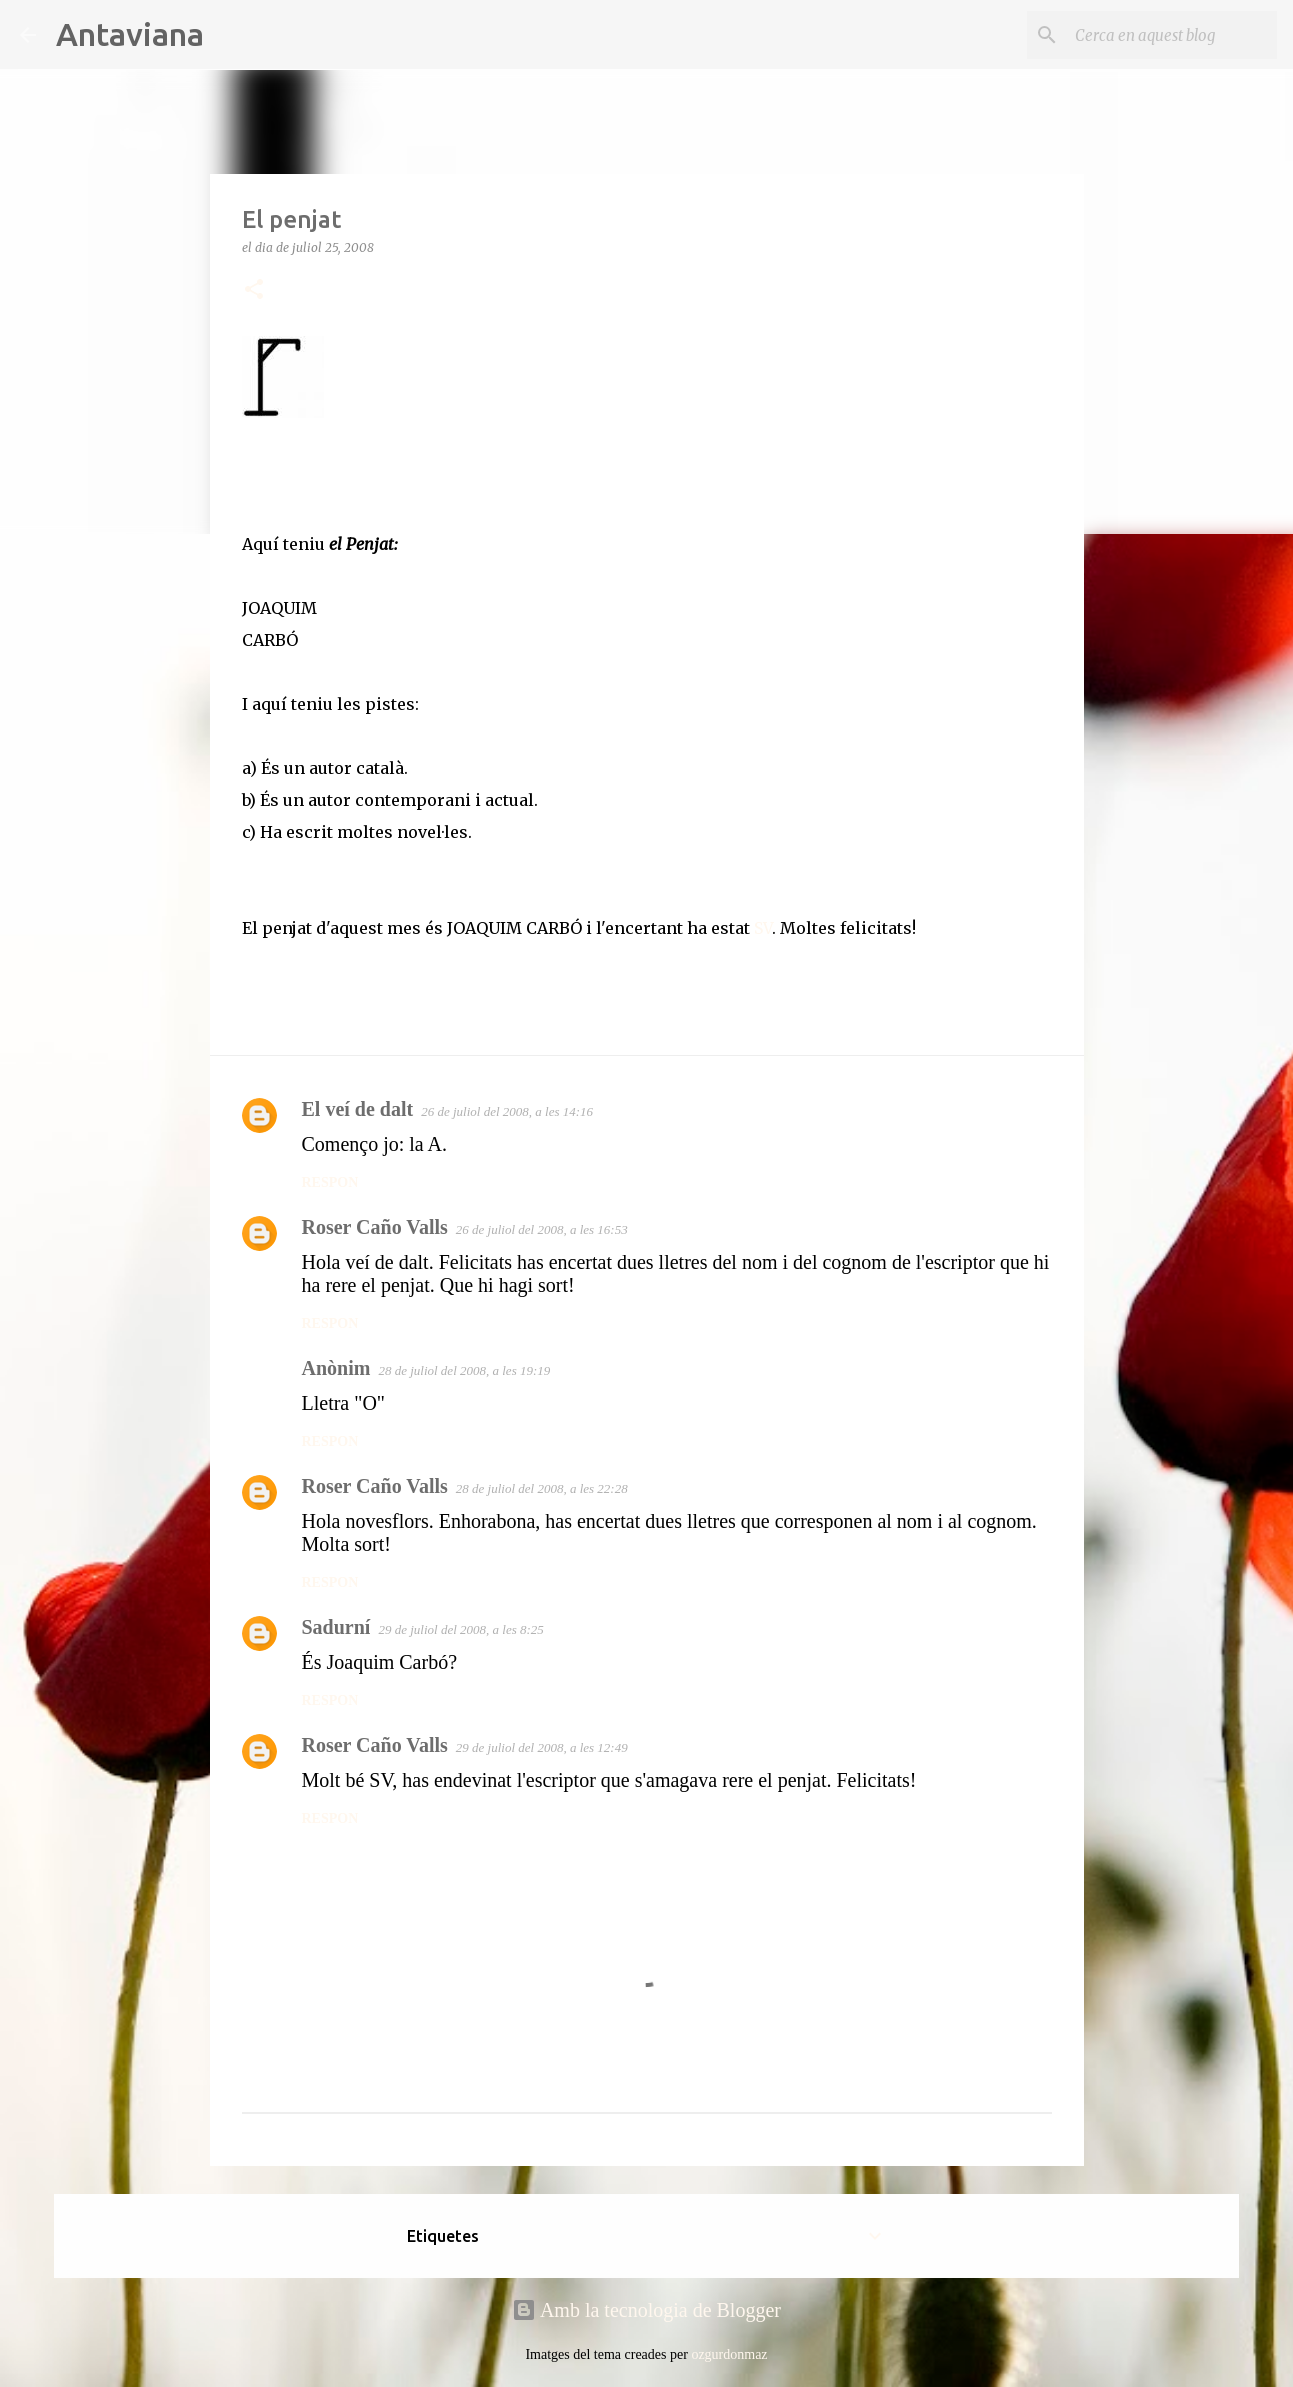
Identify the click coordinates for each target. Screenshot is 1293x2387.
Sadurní (336, 1627)
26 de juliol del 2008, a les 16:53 (542, 1229)
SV (761, 928)
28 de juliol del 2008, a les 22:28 (542, 1488)
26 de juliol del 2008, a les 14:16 (507, 1111)
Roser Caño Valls (375, 1227)
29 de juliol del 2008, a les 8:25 (460, 1629)
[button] (254, 290)
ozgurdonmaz (729, 2354)
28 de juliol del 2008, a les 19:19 (464, 1370)
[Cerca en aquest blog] (1172, 35)
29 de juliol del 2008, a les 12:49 (542, 1747)
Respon (330, 1182)
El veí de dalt (358, 1109)
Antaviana (130, 34)
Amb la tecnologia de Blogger (646, 2310)
